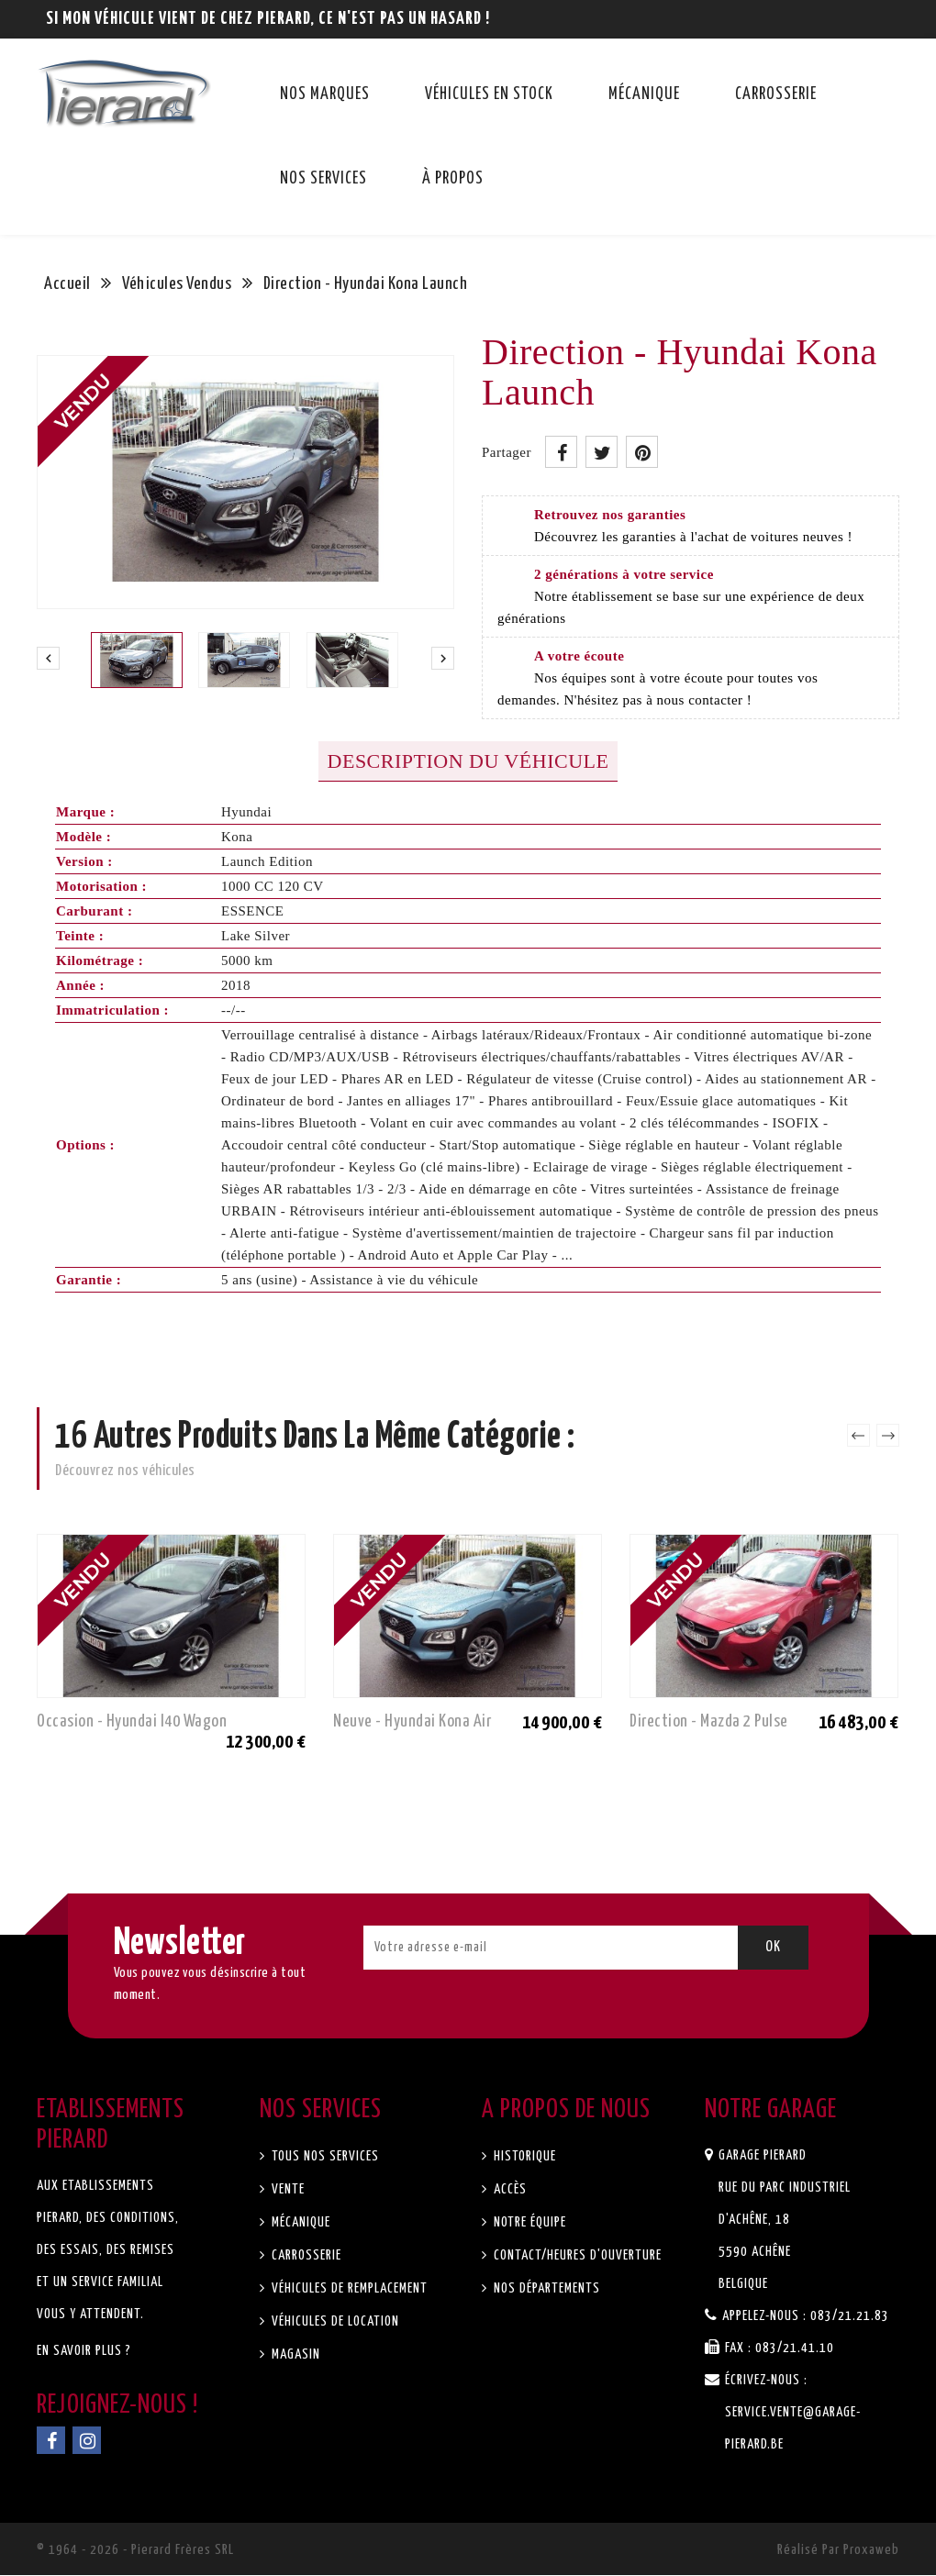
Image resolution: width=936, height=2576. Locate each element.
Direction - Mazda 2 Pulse (709, 1721)
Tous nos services (323, 2157)
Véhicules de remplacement (348, 2289)
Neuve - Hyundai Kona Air (412, 1721)
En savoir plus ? (84, 2352)
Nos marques (325, 94)
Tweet (601, 452)
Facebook (51, 2441)
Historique (523, 2157)
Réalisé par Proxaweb (838, 2551)
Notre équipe (528, 2223)
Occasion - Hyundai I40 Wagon (132, 1721)
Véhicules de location (333, 2322)
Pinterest (642, 452)
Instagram (86, 2441)
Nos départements (545, 2289)
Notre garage (771, 2111)
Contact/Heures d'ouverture (576, 2256)
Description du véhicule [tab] (468, 760)
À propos (453, 179)
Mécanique (644, 94)
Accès (508, 2190)
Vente (286, 2190)
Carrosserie (776, 94)
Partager (561, 452)
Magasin (294, 2355)
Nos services (323, 179)
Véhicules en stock (489, 94)
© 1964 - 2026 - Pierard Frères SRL (135, 2551)
